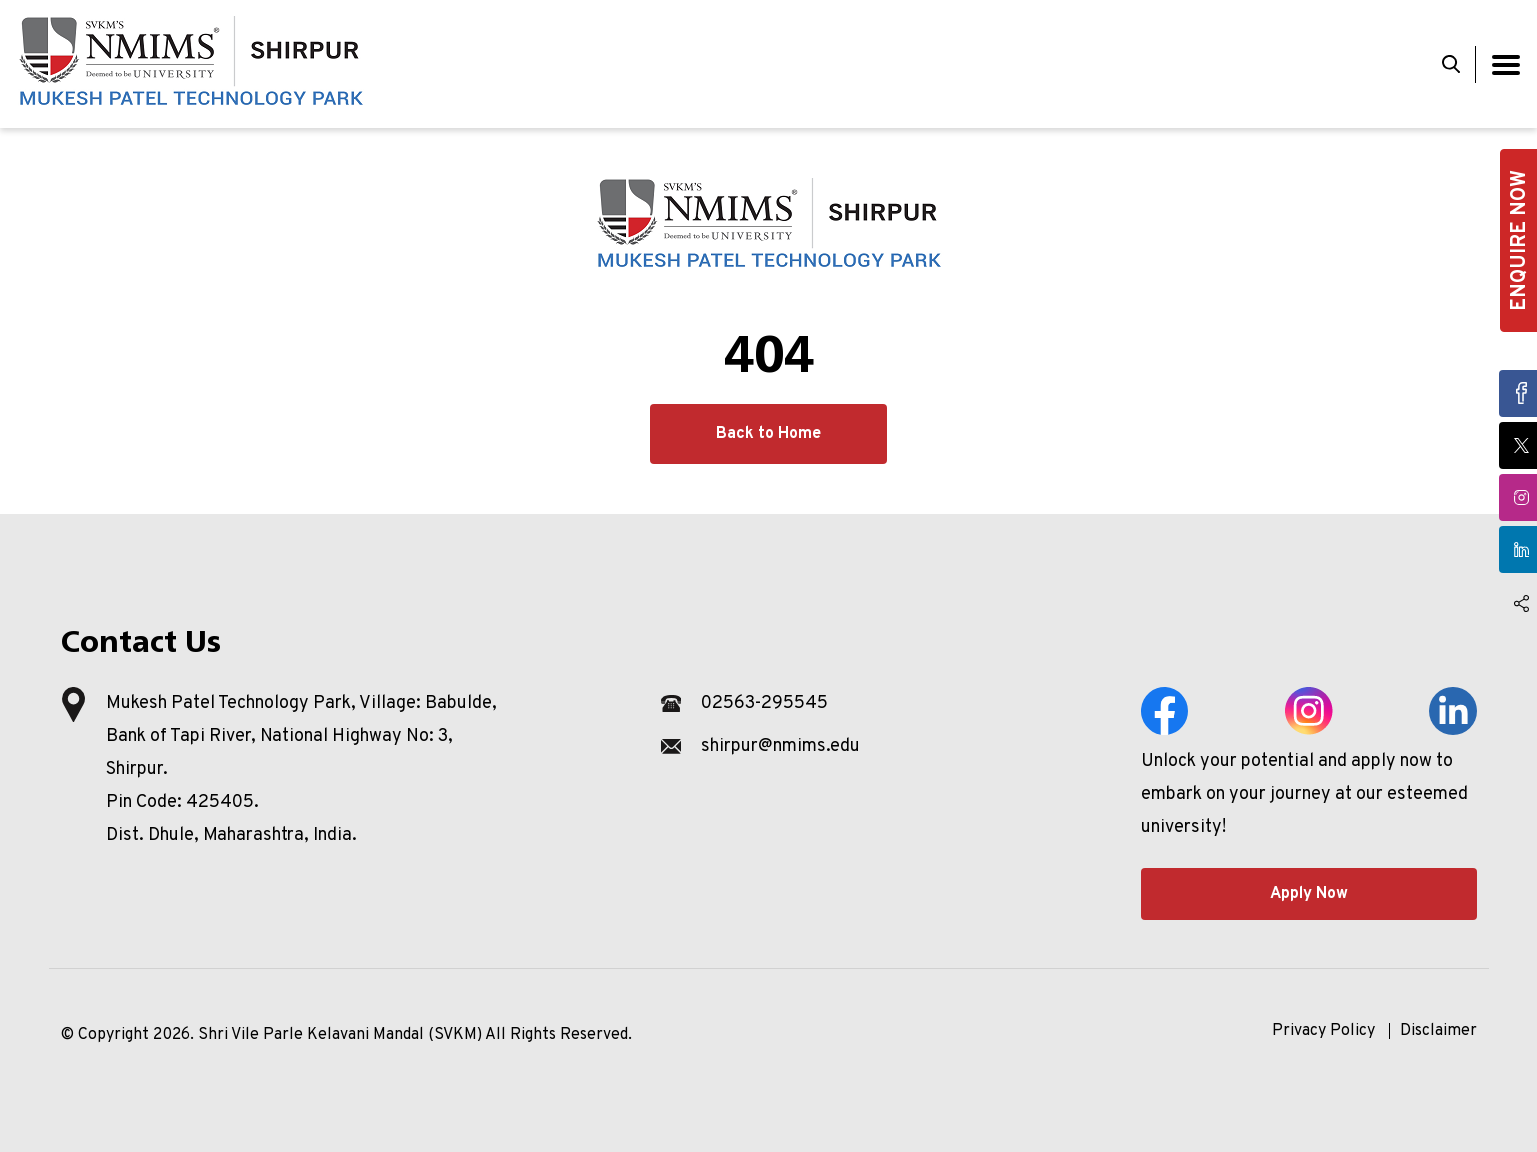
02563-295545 (764, 703)
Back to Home (768, 434)
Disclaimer (1438, 1031)
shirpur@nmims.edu (780, 746)
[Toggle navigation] (1506, 64)
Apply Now (1309, 894)
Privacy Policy (1323, 1031)
